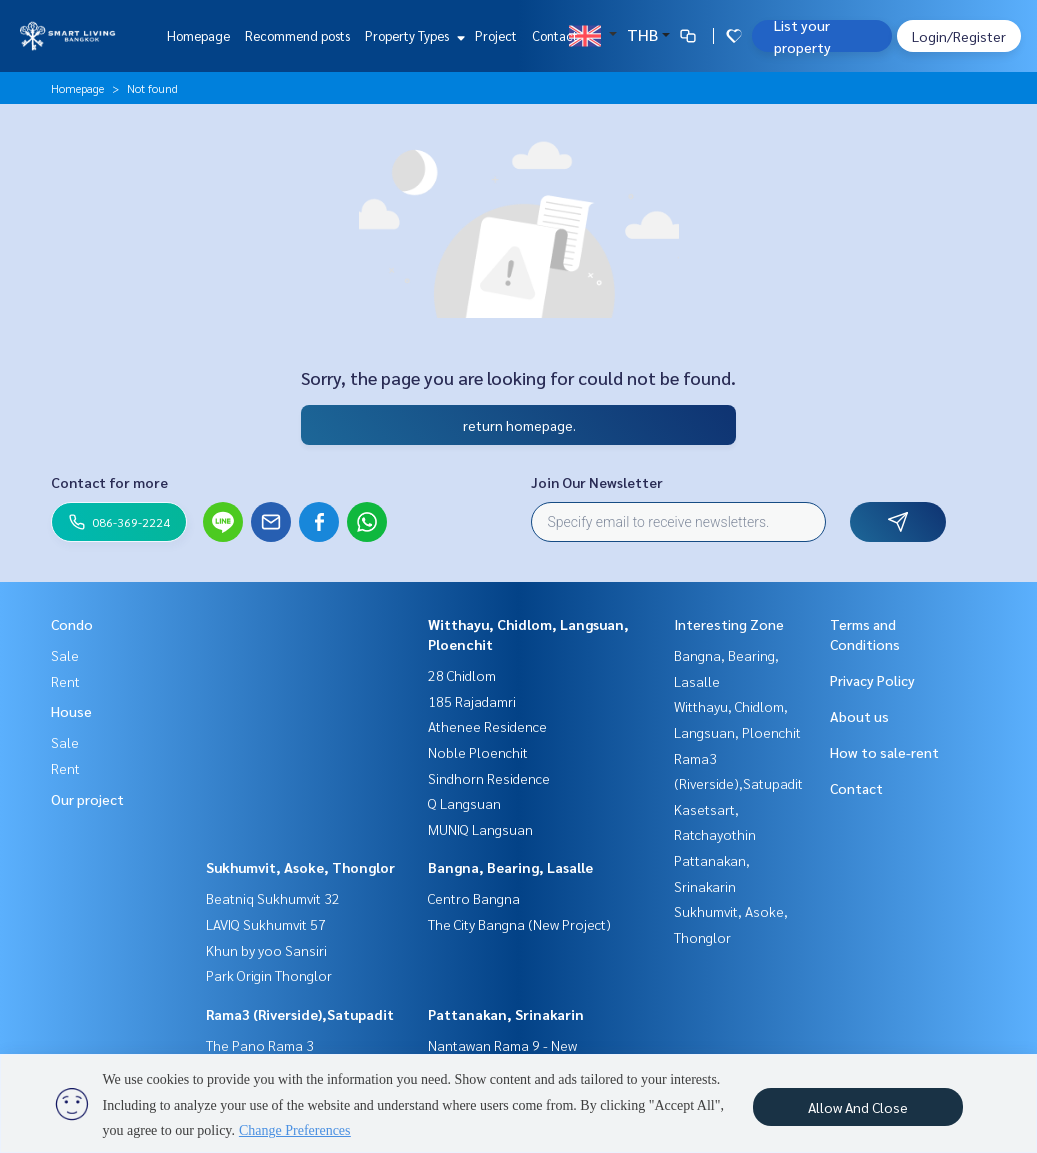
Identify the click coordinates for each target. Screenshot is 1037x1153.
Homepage (198, 35)
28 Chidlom (462, 675)
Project (496, 35)
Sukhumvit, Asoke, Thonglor (300, 867)
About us (859, 716)
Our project (87, 799)
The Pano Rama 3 (260, 1045)
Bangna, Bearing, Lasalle (510, 867)
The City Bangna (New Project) (519, 924)
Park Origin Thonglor (269, 975)
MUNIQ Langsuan (480, 829)
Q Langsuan (464, 803)
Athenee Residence (487, 726)
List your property (802, 36)
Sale (65, 655)
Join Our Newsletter (597, 482)
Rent (65, 681)
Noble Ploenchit (478, 752)
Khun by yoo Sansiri (266, 950)
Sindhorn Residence (489, 778)
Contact (555, 35)
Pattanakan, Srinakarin (506, 1014)
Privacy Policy (872, 680)
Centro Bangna (474, 898)
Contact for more (109, 482)
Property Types (412, 35)
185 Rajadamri (472, 701)
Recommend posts (297, 35)
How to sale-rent (884, 752)
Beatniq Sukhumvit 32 (273, 898)
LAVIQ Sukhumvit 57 (266, 924)
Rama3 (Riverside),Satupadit (300, 1014)
